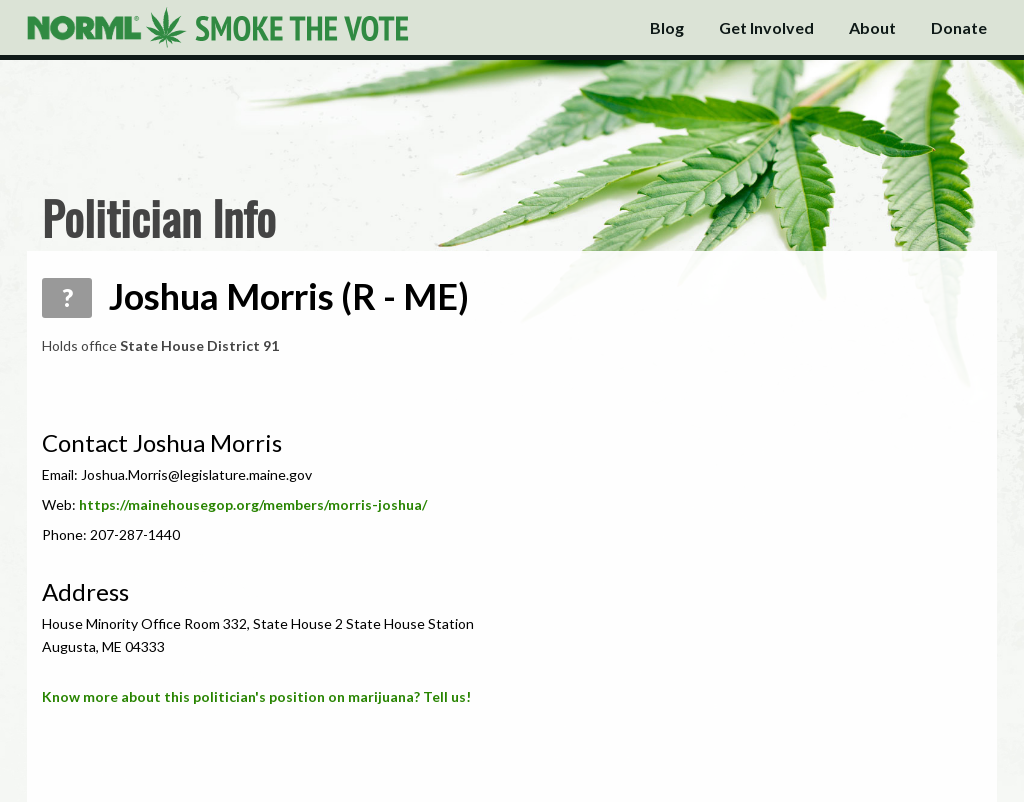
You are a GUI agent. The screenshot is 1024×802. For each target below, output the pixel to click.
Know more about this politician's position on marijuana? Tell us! (256, 696)
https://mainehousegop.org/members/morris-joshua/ (253, 504)
